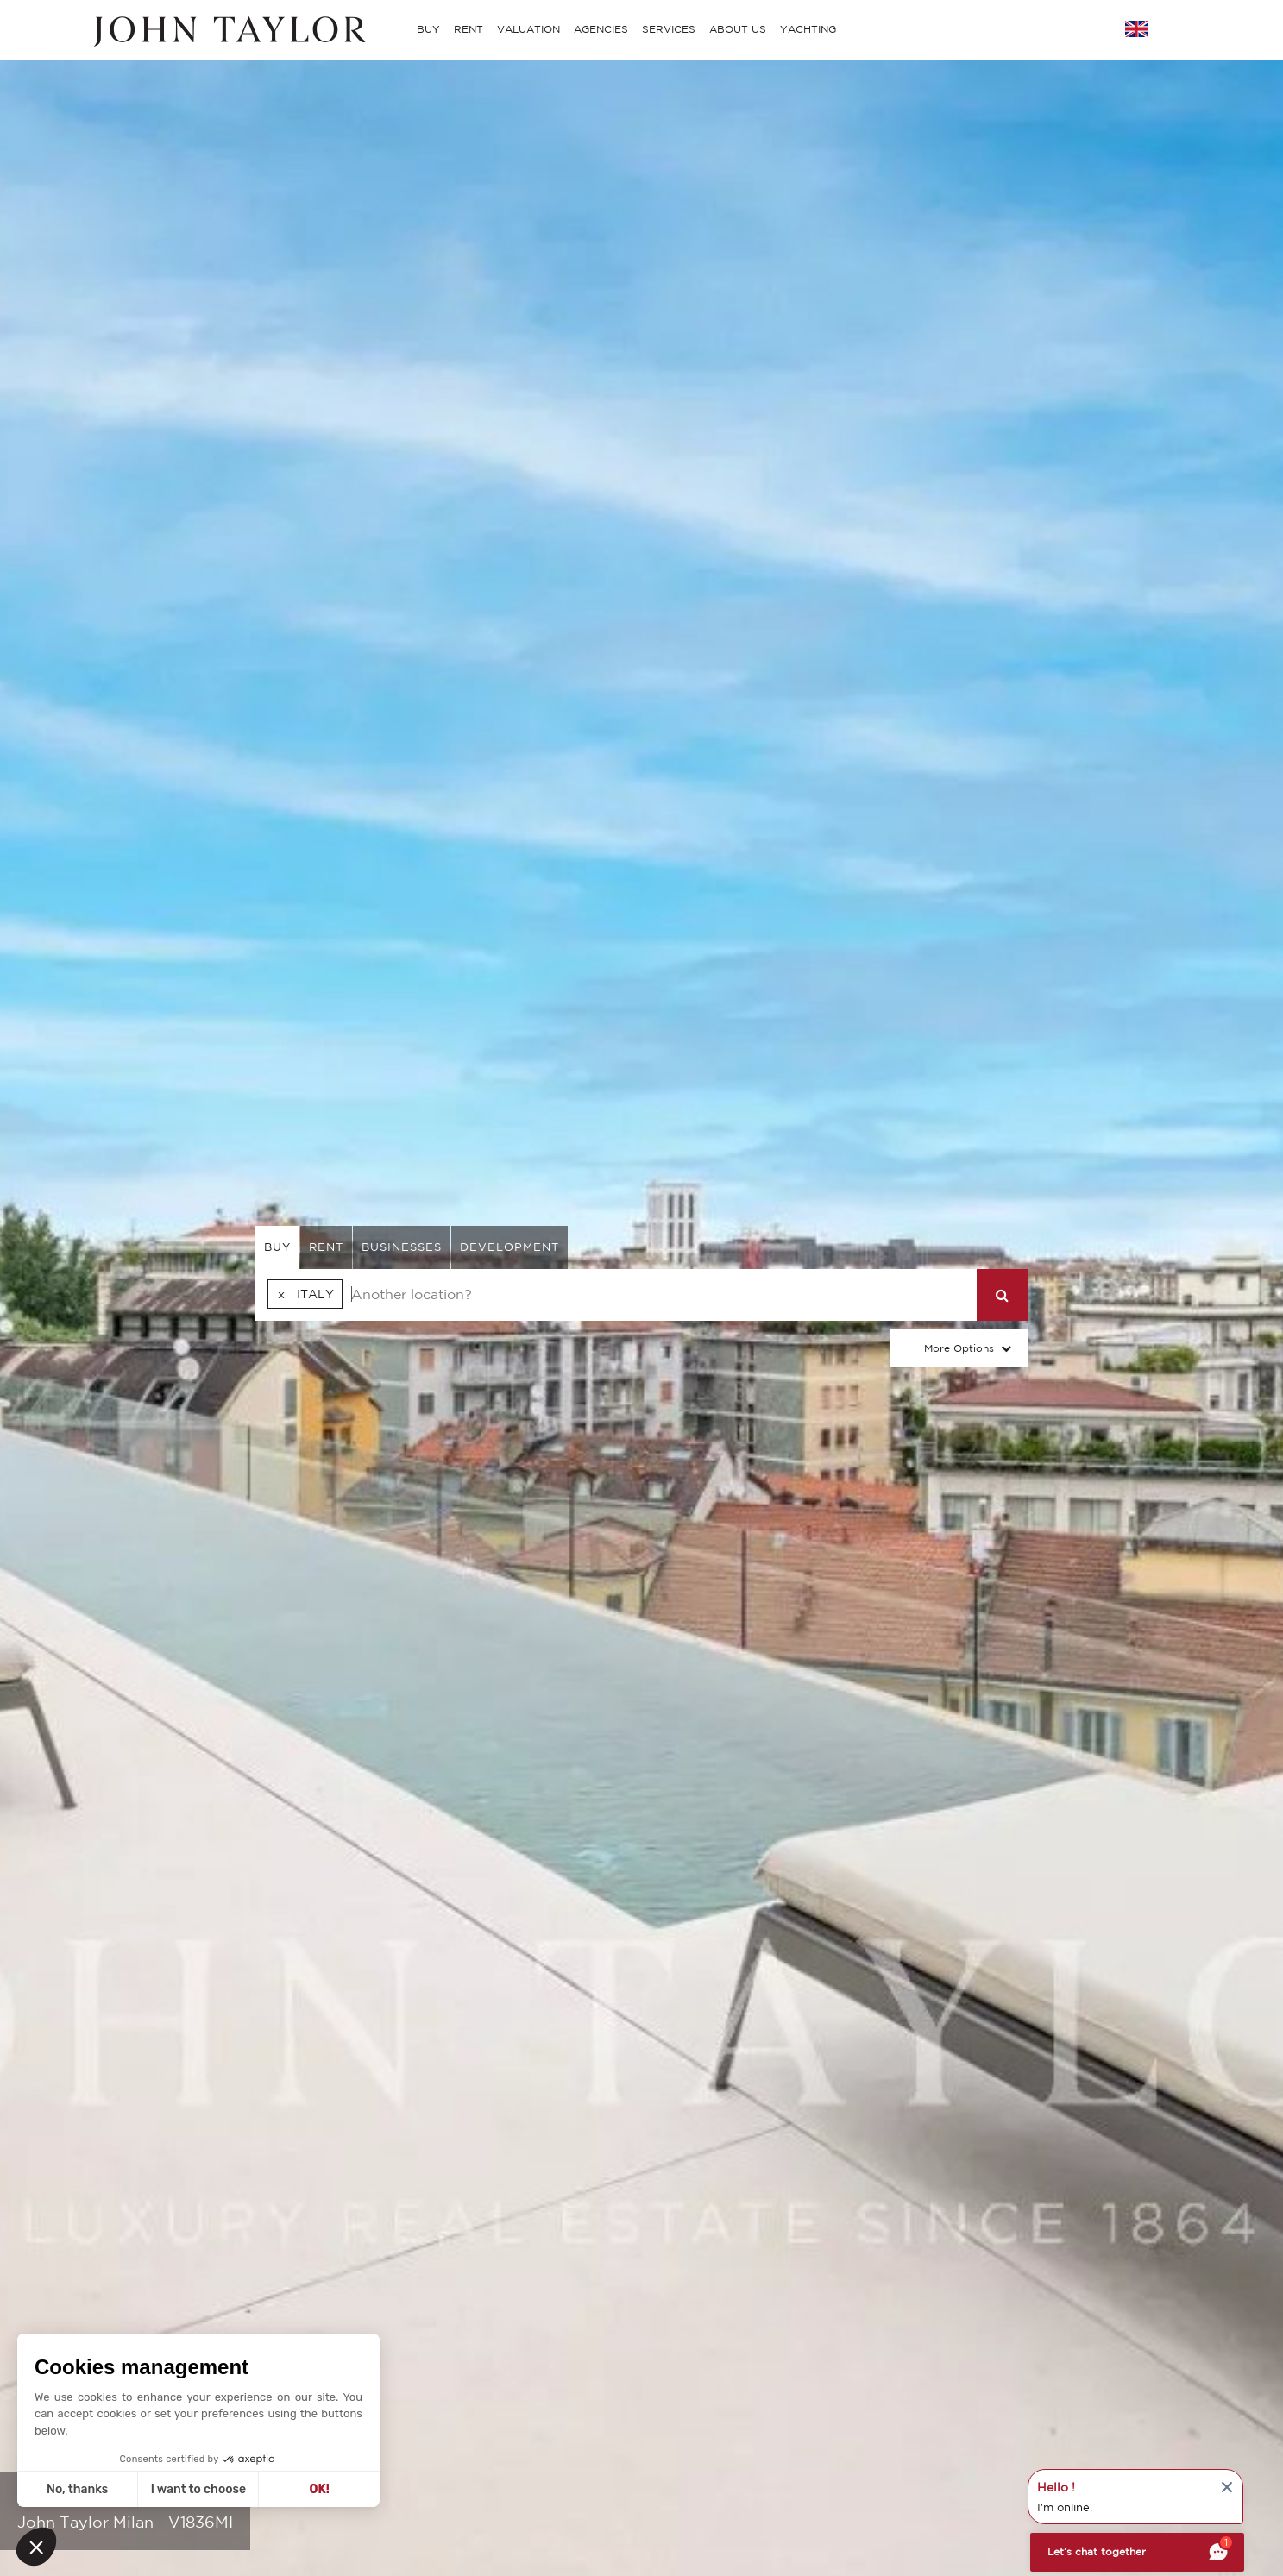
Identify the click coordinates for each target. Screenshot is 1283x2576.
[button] (36, 2546)
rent (326, 1247)
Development (509, 1247)
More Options (959, 1348)
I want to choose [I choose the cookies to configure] (198, 2489)
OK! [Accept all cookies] (320, 2489)
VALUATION (528, 29)
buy (277, 1247)
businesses (402, 1247)
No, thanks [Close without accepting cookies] (77, 2489)
